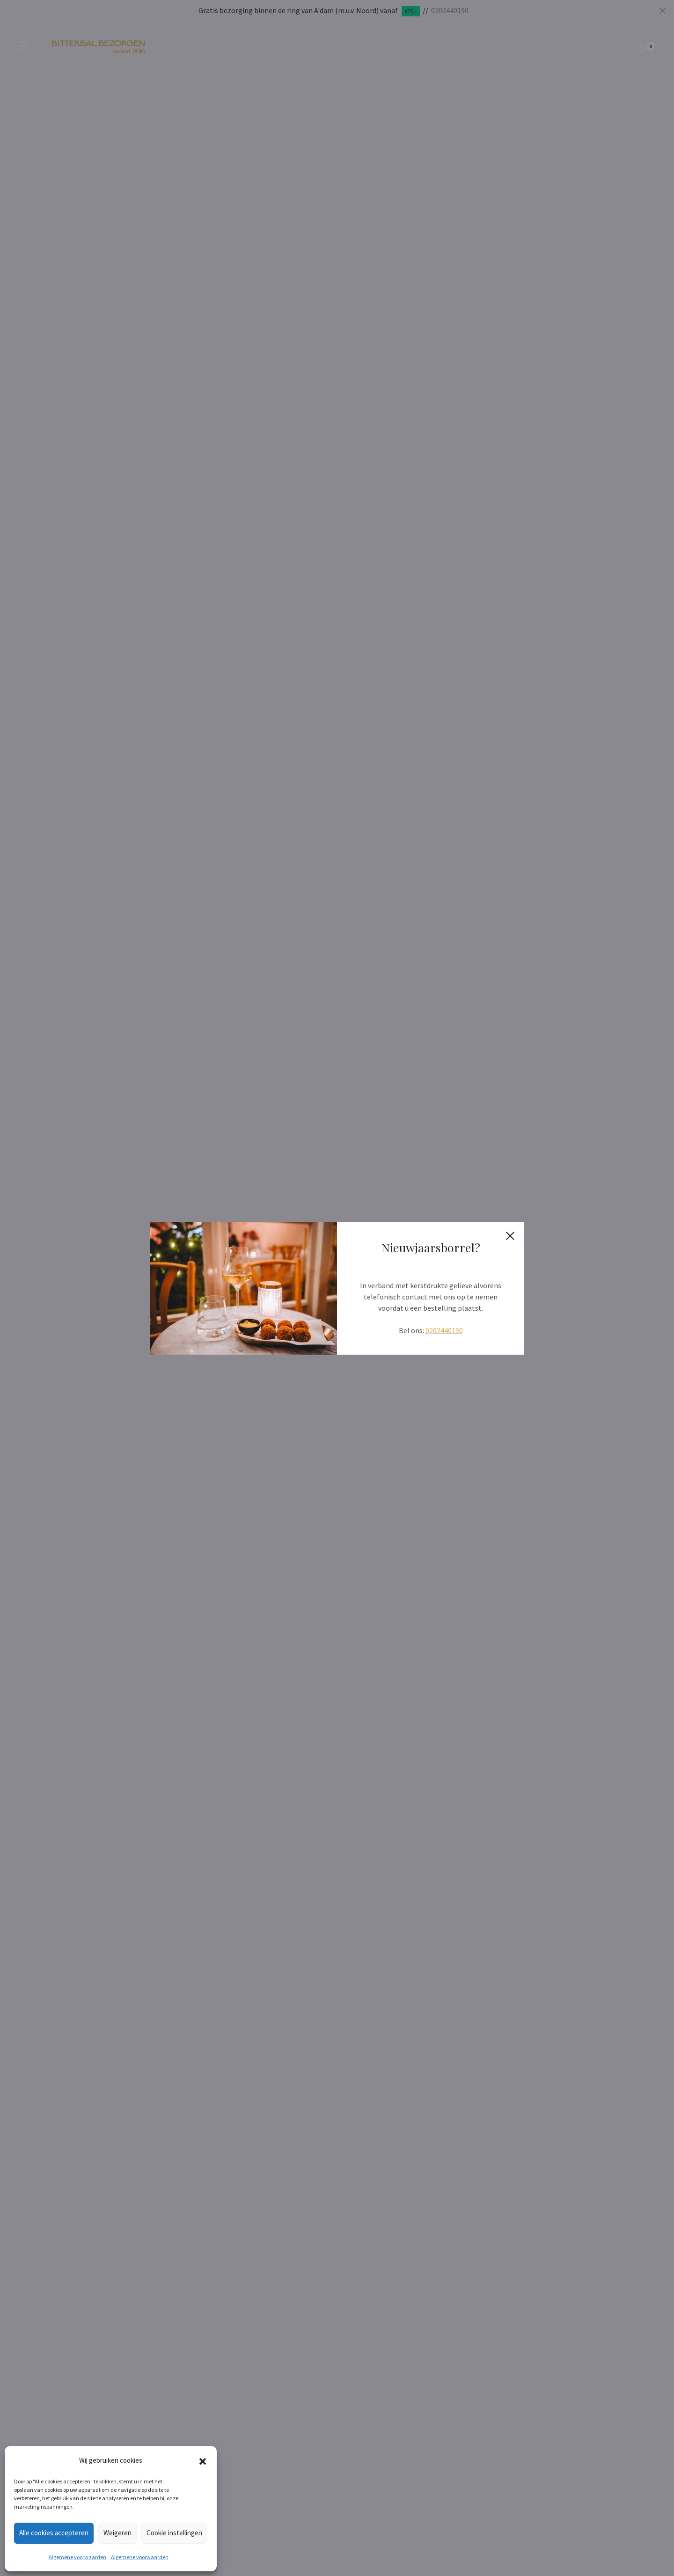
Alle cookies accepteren (53, 2532)
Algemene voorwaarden (77, 2557)
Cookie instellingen (174, 2532)
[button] (202, 2460)
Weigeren (117, 2532)
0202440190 (444, 1330)
